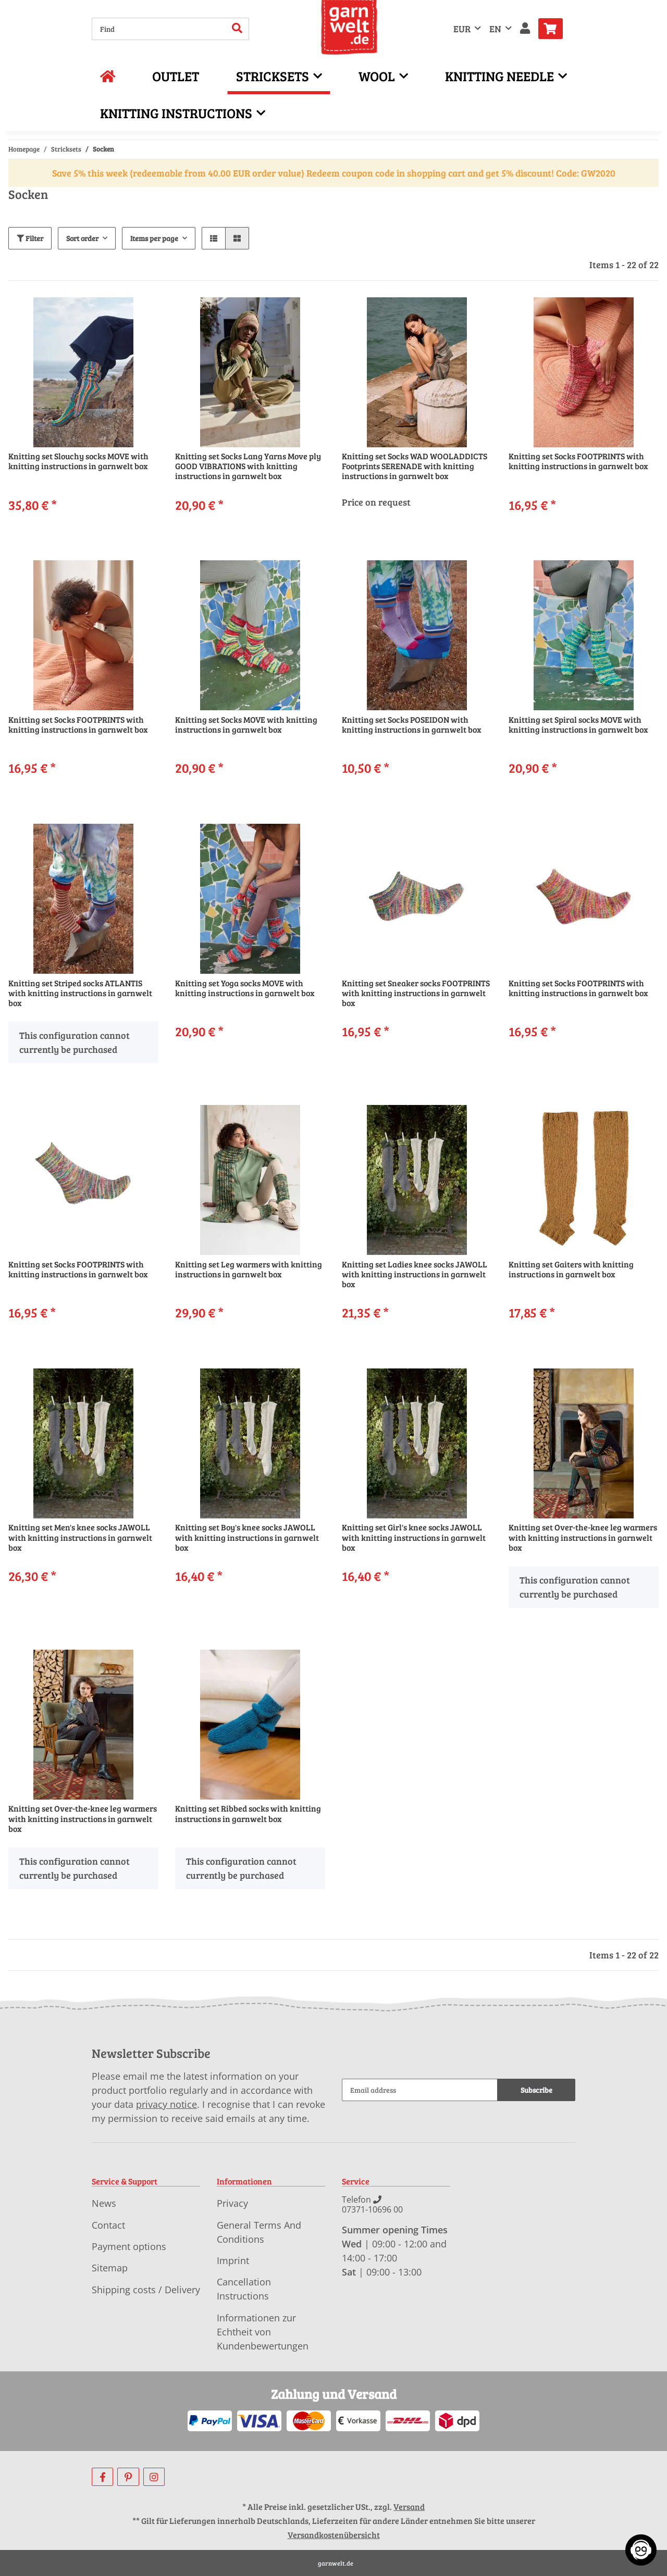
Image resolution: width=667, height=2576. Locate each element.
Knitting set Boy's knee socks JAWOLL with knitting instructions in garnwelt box (247, 1537)
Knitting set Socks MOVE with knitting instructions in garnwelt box (246, 724)
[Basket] (554, 29)
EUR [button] (462, 28)
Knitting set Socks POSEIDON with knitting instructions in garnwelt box (411, 724)
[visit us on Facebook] (102, 2477)
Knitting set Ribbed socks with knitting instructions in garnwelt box (248, 1813)
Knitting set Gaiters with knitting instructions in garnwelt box (571, 1269)
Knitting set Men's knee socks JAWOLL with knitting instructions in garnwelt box (80, 1537)
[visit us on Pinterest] (128, 2477)
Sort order (82, 238)
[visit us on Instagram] (154, 2477)
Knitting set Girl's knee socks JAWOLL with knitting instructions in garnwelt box (414, 1537)
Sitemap (110, 2267)
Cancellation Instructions (244, 2289)
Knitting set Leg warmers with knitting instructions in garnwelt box (248, 1269)
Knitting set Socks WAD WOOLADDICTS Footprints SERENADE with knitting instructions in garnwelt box (414, 466)
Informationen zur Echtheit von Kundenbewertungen (262, 2331)
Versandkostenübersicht (334, 2534)
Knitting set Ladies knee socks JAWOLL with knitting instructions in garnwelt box (414, 1274)
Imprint (233, 2260)
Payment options (129, 2246)
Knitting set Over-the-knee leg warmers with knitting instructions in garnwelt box (583, 1537)
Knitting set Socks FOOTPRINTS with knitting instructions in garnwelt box (578, 461)
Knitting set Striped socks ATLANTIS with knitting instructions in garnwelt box (80, 993)
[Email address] (420, 2090)
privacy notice (166, 2104)
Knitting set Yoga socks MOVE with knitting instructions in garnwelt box (245, 988)
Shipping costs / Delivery (146, 2289)
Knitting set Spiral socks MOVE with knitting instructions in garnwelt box (578, 724)
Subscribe (536, 2090)
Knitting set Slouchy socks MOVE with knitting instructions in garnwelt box (78, 461)
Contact (108, 2225)
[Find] (159, 29)
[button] (525, 28)
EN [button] (495, 28)
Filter (30, 238)
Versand (409, 2506)
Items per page (154, 238)
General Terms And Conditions (259, 2232)
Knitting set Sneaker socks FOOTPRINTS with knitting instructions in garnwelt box (416, 993)
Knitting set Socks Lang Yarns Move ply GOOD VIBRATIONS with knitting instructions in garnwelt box (248, 466)
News (104, 2203)
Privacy (232, 2203)
